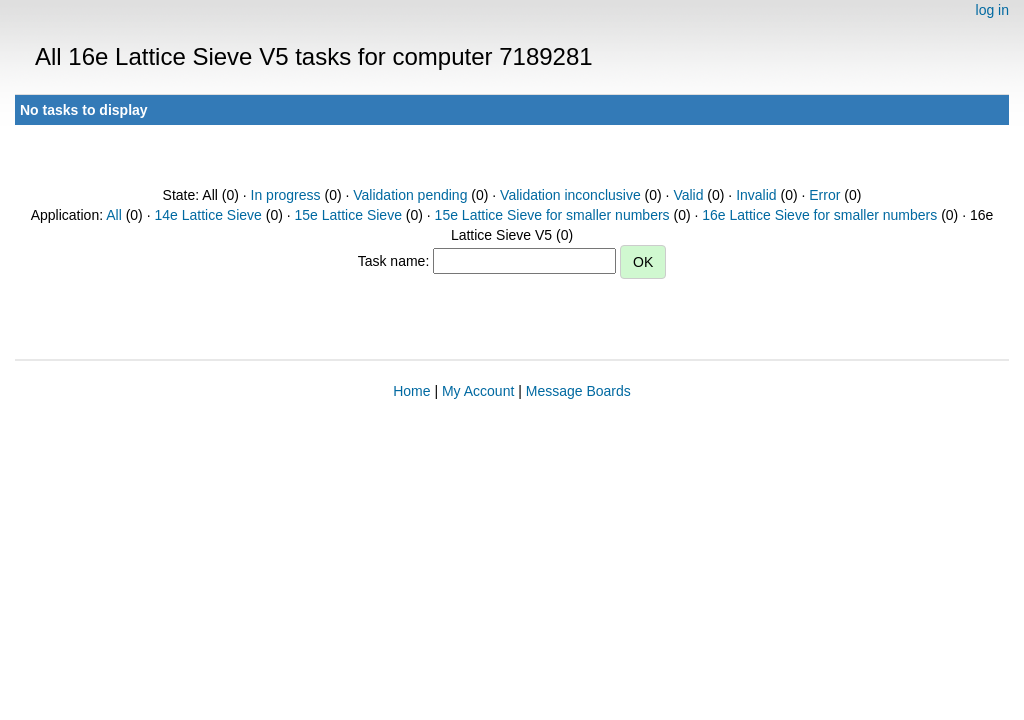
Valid (688, 195)
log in (992, 10)
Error (824, 195)
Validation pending (410, 195)
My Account (478, 391)
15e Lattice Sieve (348, 215)
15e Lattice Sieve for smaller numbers (552, 215)
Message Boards (578, 391)
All (114, 215)
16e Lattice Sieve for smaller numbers (819, 215)
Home (411, 391)
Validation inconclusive (570, 195)
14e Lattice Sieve (207, 215)
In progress (286, 195)
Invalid (756, 195)
